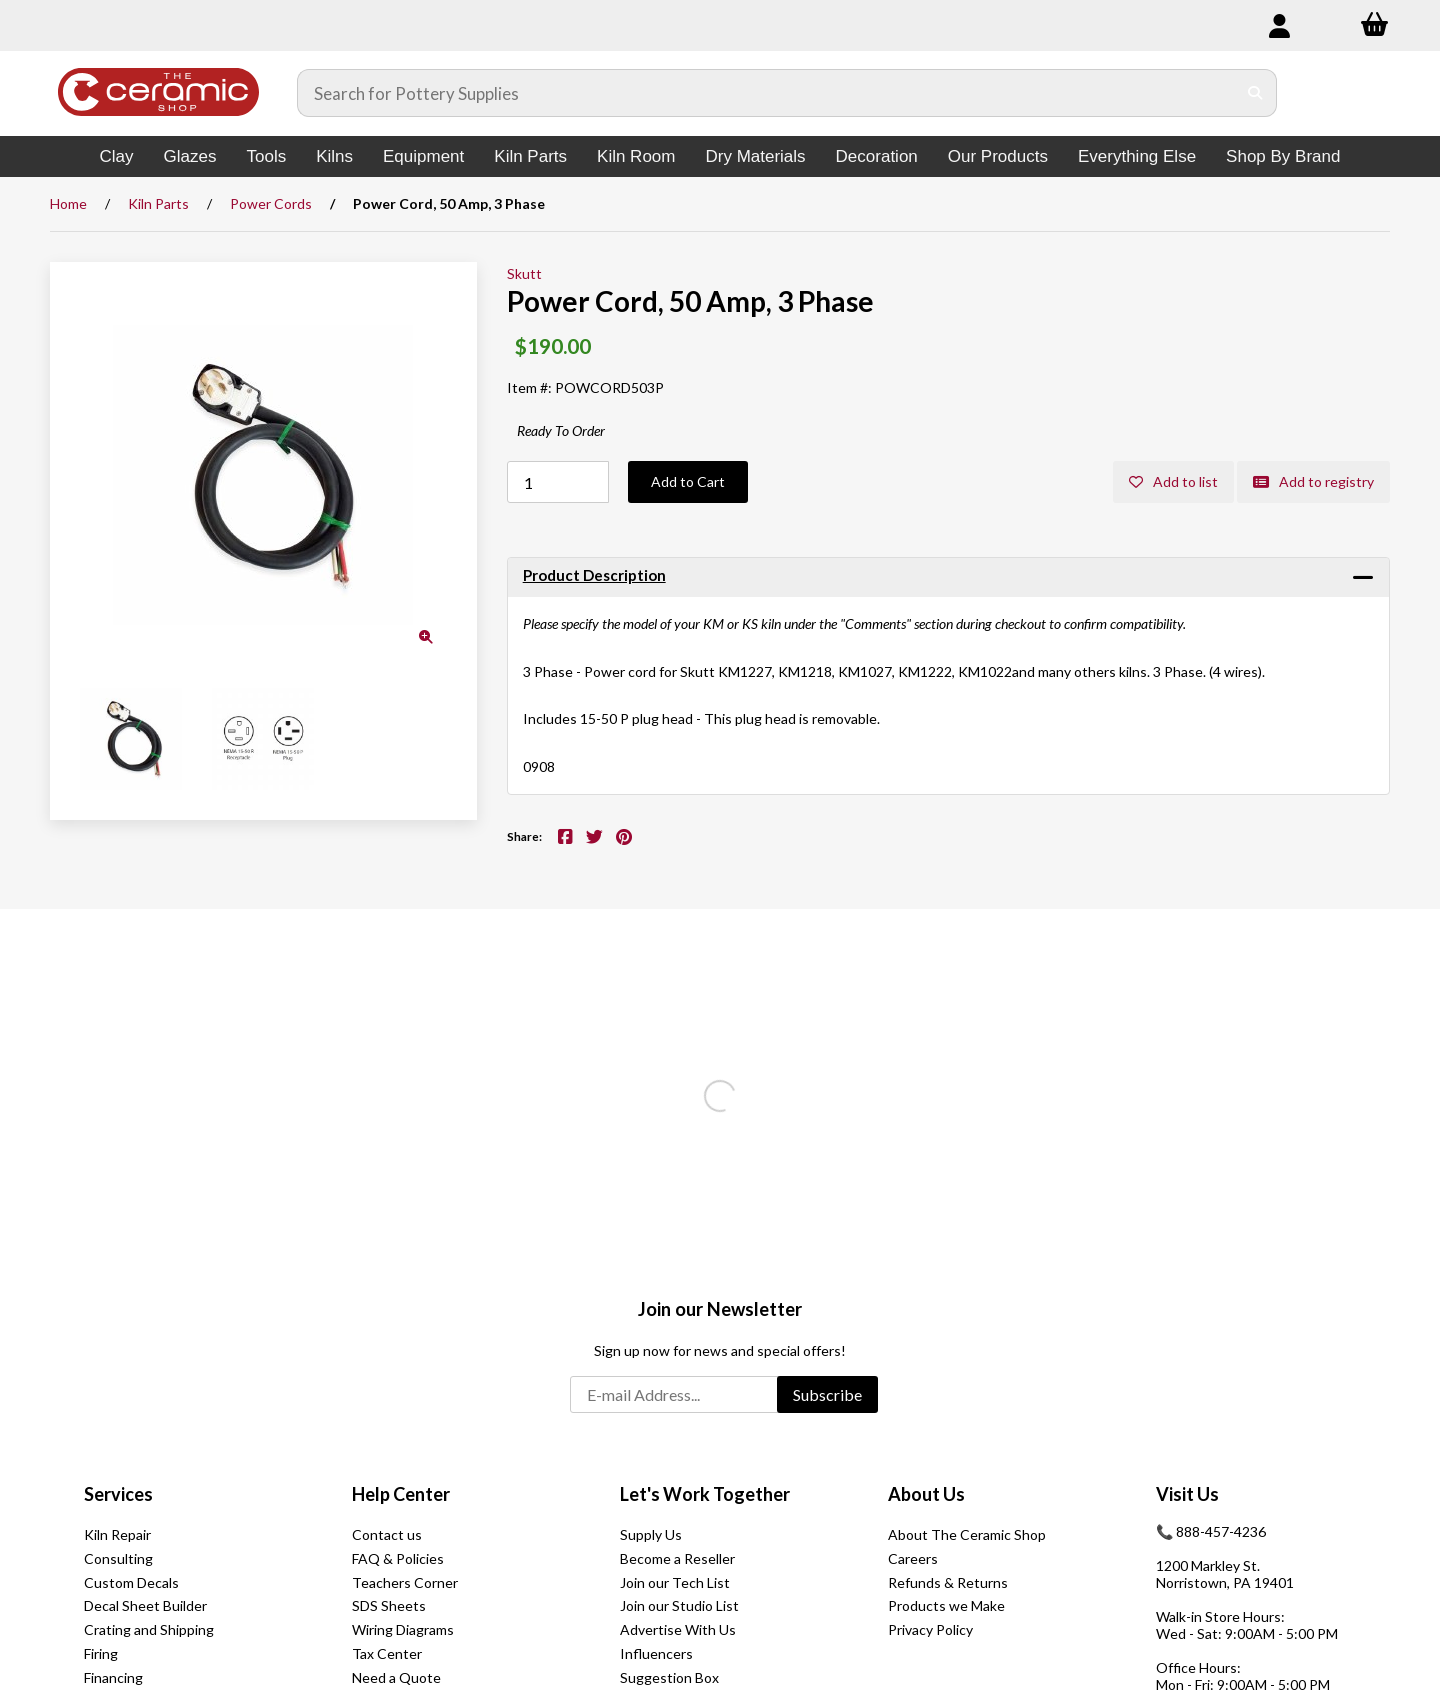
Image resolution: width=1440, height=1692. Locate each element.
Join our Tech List (675, 1582)
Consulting (118, 1558)
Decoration (877, 156)
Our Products (998, 156)
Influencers (656, 1653)
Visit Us (1187, 1494)
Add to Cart (688, 481)
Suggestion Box (669, 1677)
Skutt (524, 273)
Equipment (423, 156)
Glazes (190, 156)
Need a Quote (396, 1677)
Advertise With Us (678, 1629)
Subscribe (827, 1394)
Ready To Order (561, 430)
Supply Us (651, 1534)
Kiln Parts (530, 156)
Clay (117, 156)
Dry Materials (755, 156)
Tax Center (387, 1653)
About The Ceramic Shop (967, 1534)
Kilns (334, 156)
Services (118, 1494)
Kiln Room (636, 156)
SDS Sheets (389, 1605)
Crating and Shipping (149, 1629)
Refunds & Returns (948, 1582)
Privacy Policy (930, 1629)
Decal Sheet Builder (145, 1605)
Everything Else (1137, 156)
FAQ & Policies (398, 1558)
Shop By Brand (1283, 156)
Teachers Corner (405, 1582)
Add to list (1173, 481)
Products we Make (946, 1605)
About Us (926, 1494)
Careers (913, 1558)
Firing (101, 1653)
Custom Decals (131, 1582)
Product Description (594, 575)
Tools (266, 156)
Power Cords (271, 203)
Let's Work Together (705, 1494)
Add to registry (1313, 481)
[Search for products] (767, 93)
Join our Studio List (679, 1605)
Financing (113, 1677)
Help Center (401, 1494)
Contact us (387, 1534)
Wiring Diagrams (403, 1629)
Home (68, 203)
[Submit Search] (1255, 93)
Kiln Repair (117, 1534)
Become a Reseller (677, 1558)
